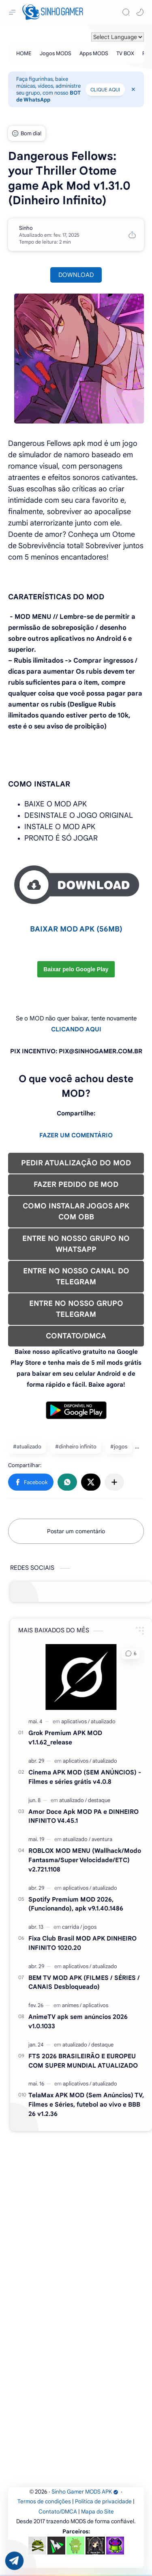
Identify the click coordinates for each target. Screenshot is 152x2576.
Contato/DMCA (58, 2511)
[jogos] (89, 1927)
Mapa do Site (97, 2511)
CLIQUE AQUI (105, 89)
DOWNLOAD (76, 275)
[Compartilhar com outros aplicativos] (114, 1482)
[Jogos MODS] (55, 53)
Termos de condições (44, 2501)
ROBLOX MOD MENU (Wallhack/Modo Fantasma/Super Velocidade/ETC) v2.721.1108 (84, 1860)
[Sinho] (26, 228)
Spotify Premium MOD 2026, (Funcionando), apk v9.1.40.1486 (75, 1904)
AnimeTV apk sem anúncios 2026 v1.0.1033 (78, 2021)
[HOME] (24, 53)
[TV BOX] (125, 53)
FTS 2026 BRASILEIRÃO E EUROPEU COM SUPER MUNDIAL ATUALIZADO (83, 2060)
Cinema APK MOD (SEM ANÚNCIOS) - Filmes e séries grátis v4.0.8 (84, 1776)
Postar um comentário (76, 1531)
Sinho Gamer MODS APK (84, 2491)
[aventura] (102, 1839)
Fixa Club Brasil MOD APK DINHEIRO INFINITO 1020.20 (82, 1942)
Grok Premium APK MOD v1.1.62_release (65, 1737)
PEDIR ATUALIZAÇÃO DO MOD (76, 1162)
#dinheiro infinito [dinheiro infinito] (75, 1446)
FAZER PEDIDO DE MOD (76, 1184)
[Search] (126, 12)
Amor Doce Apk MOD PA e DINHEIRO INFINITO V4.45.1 (83, 1816)
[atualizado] (103, 1721)
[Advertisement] (76, 2212)
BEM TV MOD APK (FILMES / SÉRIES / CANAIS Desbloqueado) (84, 1982)
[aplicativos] (75, 1721)
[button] (140, 12)
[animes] (71, 2005)
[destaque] (99, 1800)
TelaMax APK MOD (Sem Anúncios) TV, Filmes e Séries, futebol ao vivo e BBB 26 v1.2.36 (86, 2104)
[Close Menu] (133, 89)
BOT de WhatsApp (48, 96)
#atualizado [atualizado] (27, 1446)
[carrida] (72, 1927)
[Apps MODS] (93, 53)
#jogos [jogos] (118, 1446)
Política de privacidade (103, 2501)
